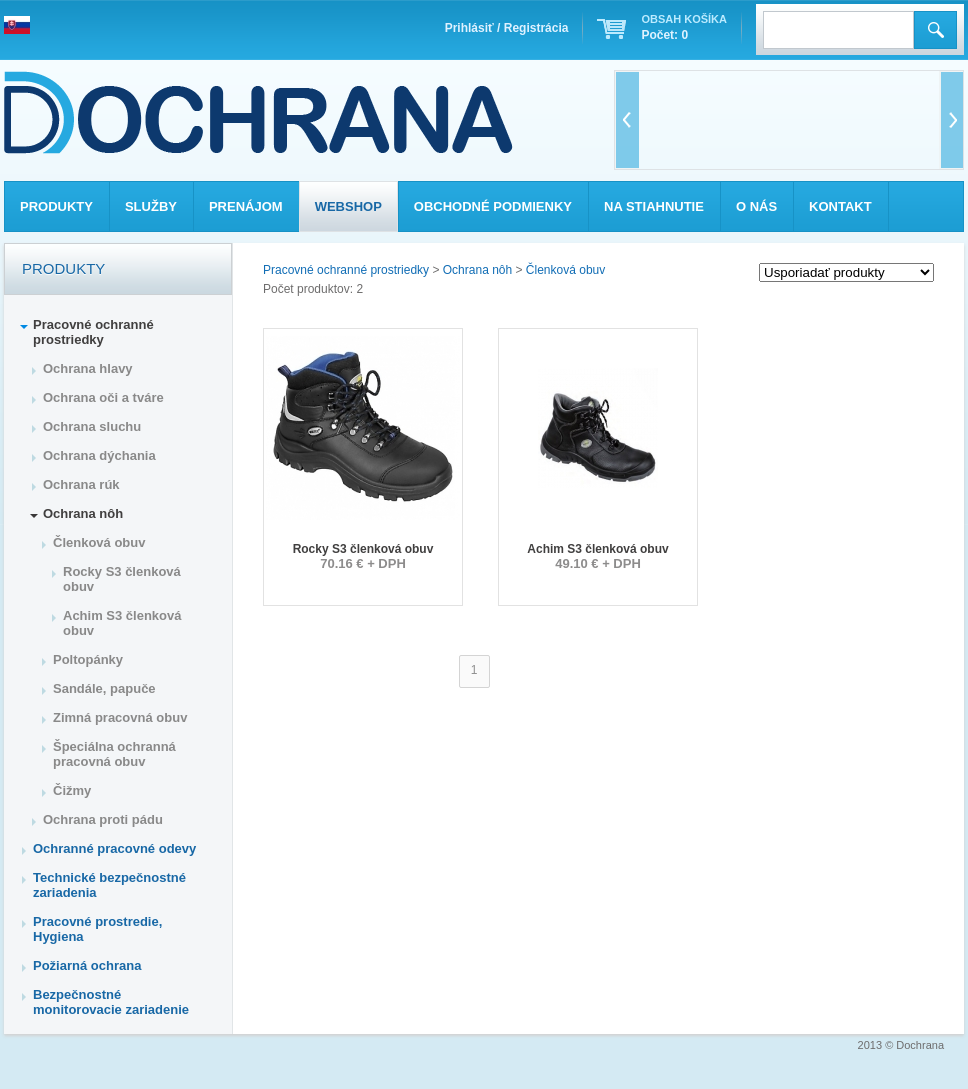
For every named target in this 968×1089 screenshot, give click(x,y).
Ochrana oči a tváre (103, 397)
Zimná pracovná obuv (120, 717)
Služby (151, 206)
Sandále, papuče (104, 688)
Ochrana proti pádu (103, 819)
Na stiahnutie (654, 206)
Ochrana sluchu (92, 426)
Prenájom (246, 206)
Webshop (348, 206)
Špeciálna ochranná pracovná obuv (114, 754)
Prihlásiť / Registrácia (507, 28)
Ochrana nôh (477, 270)
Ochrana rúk (81, 484)
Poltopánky (88, 659)
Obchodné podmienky (493, 206)
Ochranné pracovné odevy (114, 848)
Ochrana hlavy (88, 368)
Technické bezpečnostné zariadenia (109, 885)
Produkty (56, 206)
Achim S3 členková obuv (597, 549)
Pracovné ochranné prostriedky (346, 270)
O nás (756, 206)
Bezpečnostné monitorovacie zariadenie (111, 1002)
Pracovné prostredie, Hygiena (97, 929)
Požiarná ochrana (87, 965)
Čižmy (72, 790)
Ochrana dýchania (99, 455)
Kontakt (840, 206)
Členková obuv (565, 270)
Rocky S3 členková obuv (363, 549)
